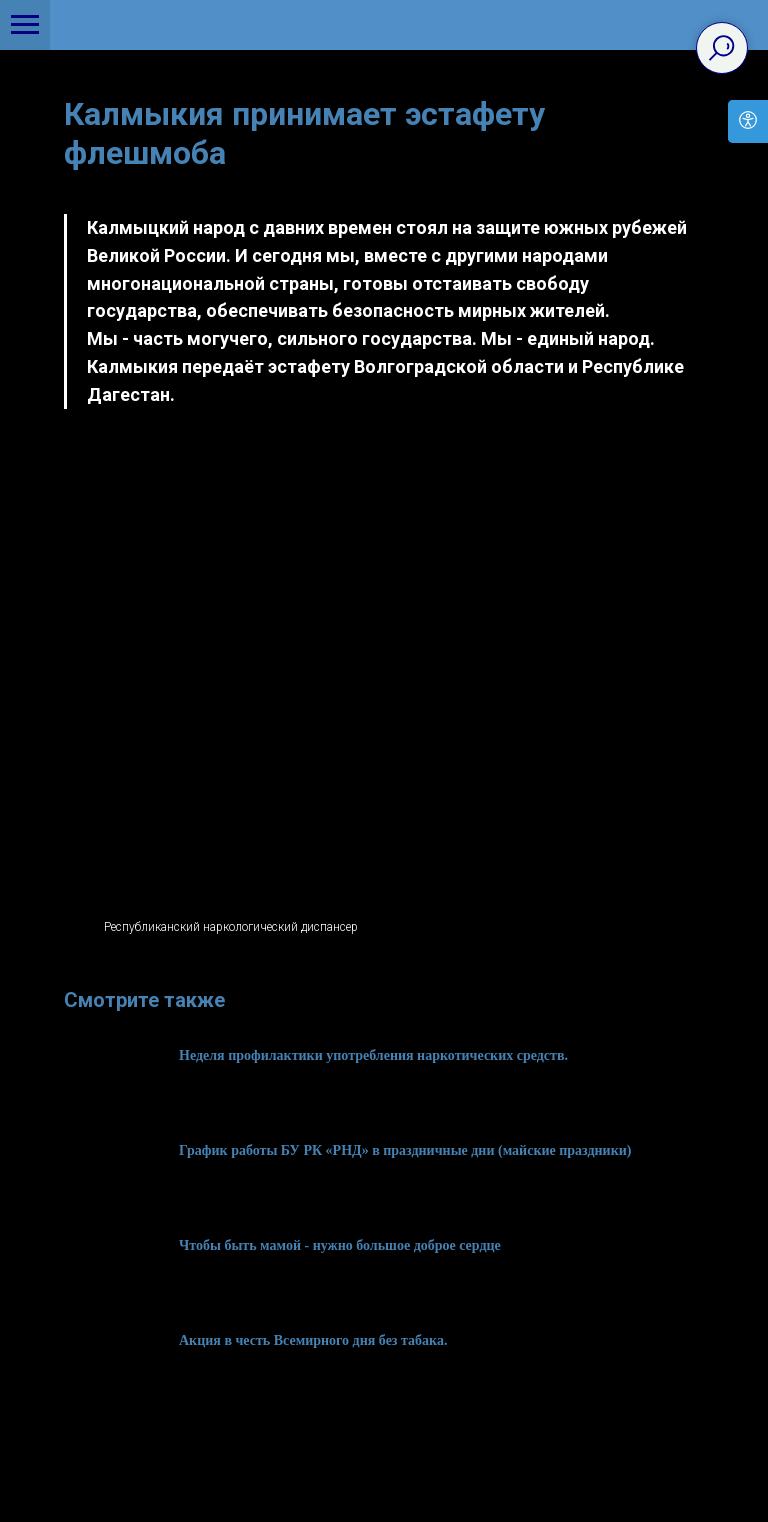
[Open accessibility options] (748, 121)
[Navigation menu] (25, 25)
